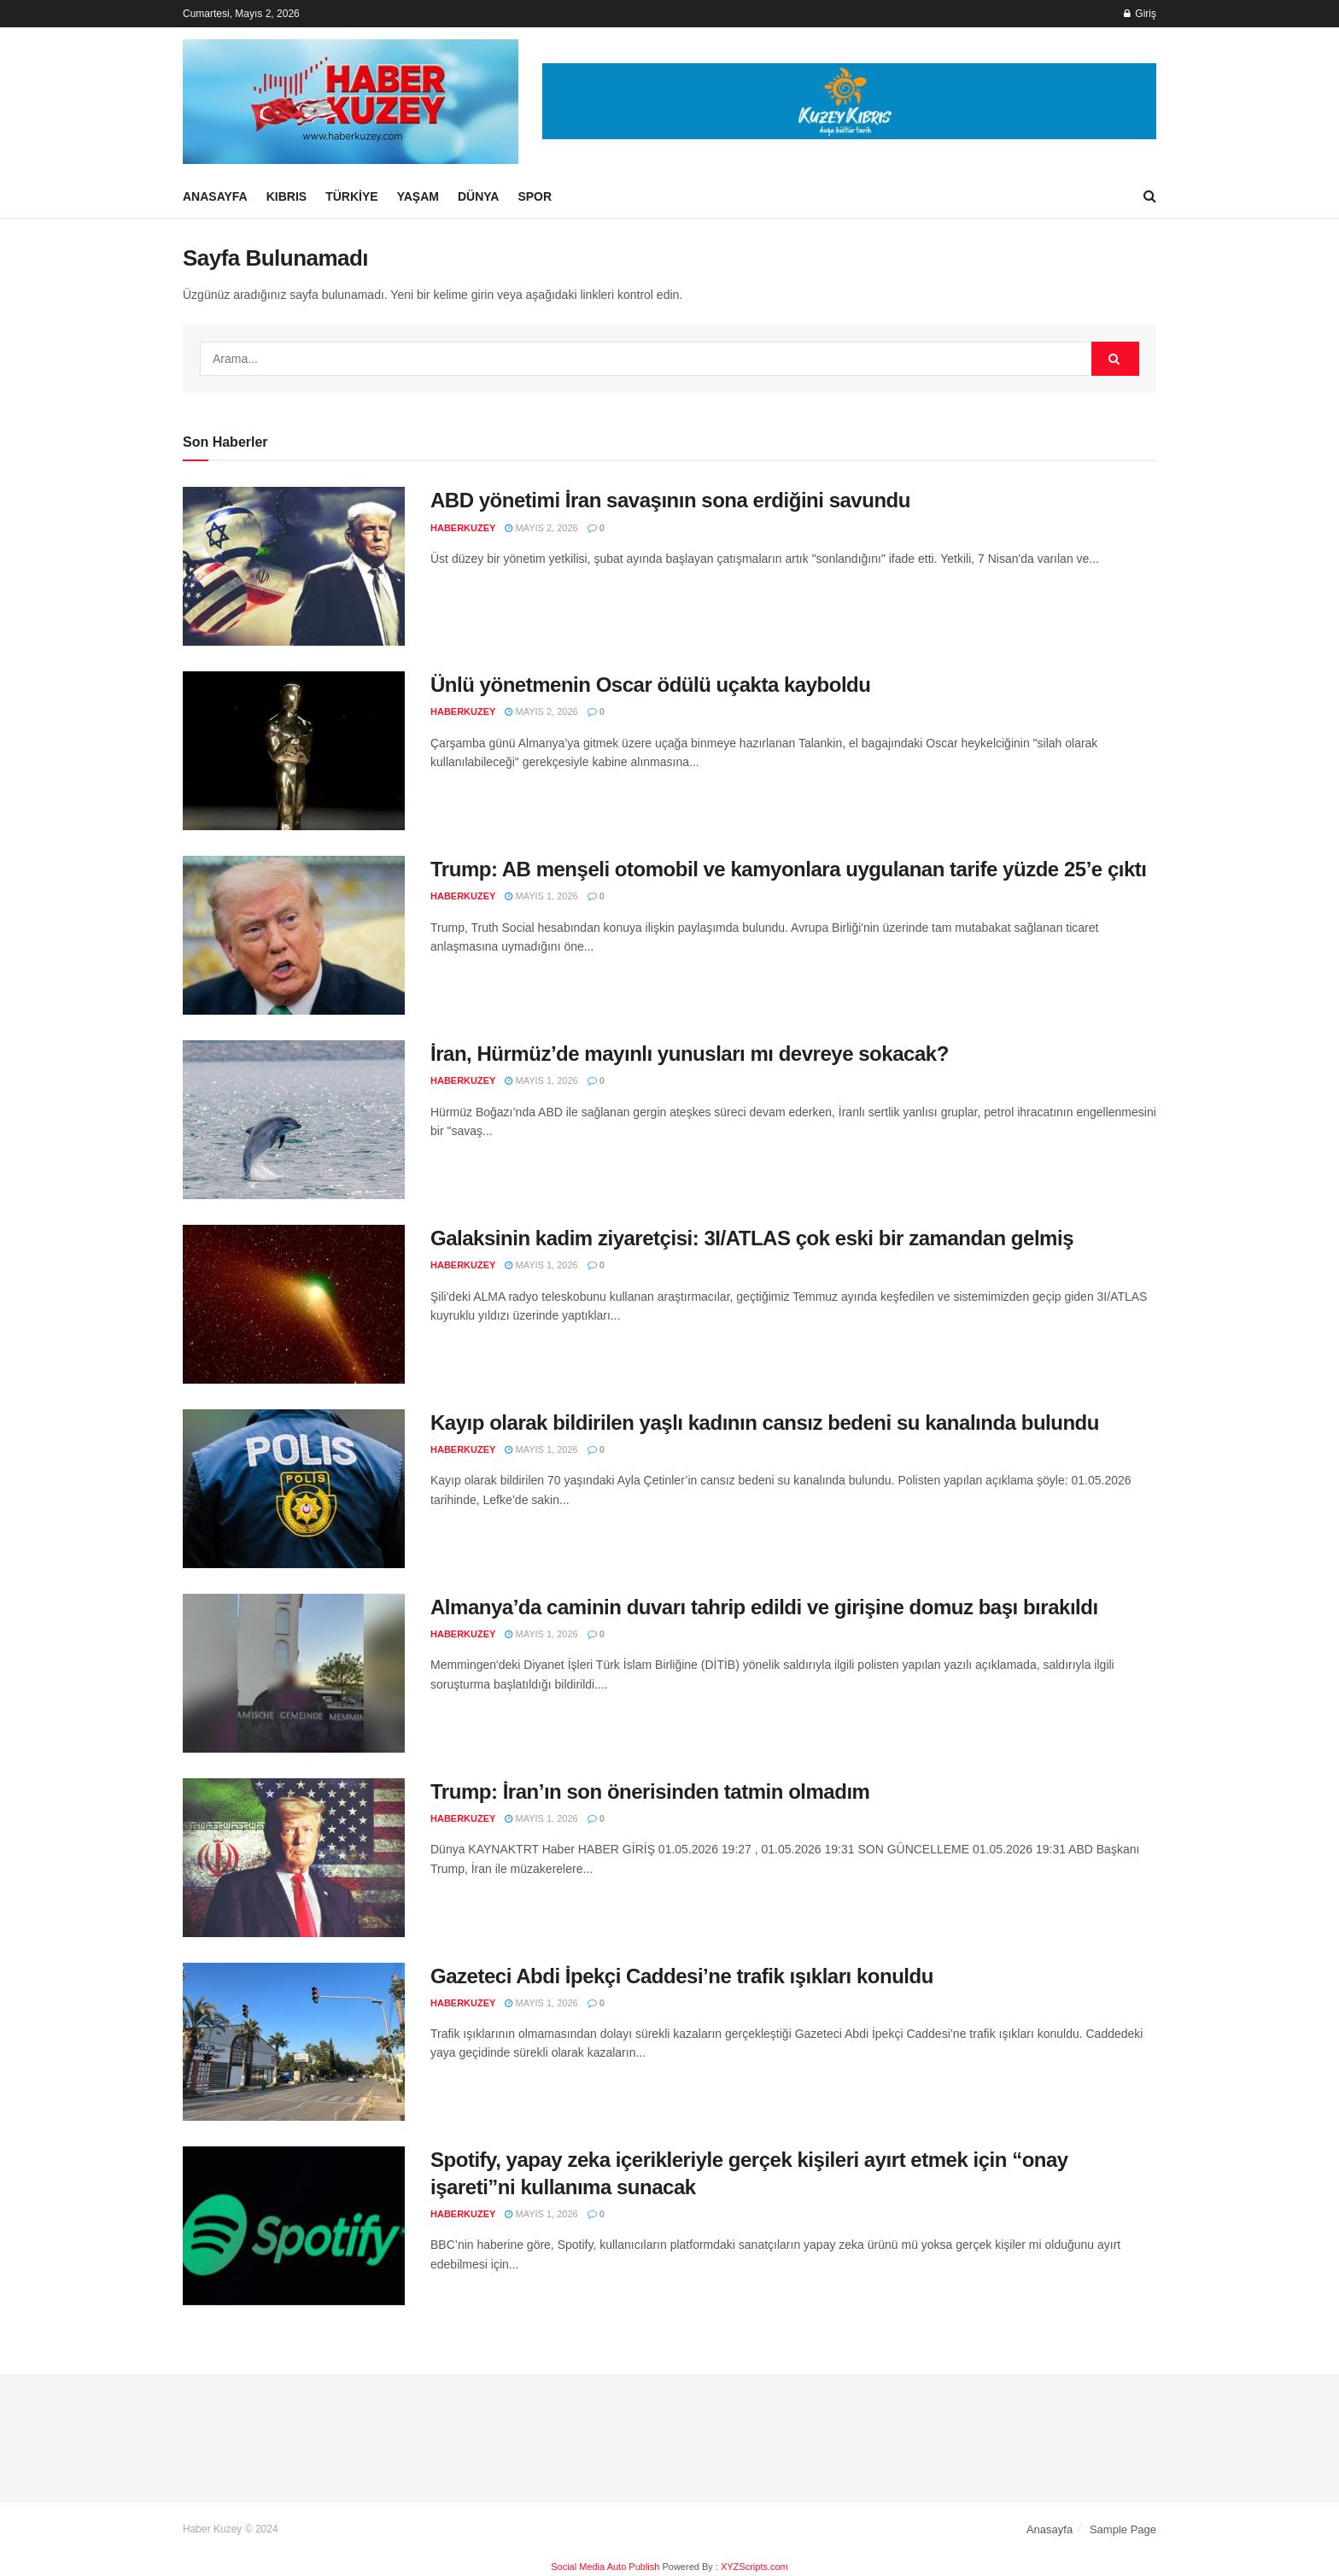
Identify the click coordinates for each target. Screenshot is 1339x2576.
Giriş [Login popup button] (1140, 14)
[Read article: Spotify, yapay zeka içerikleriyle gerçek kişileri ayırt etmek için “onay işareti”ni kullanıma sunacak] (294, 2225)
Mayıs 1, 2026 (541, 896)
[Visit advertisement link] (849, 101)
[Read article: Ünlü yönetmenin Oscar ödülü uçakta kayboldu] (294, 750)
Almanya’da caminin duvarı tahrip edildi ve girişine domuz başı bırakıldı (764, 1607)
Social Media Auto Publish (605, 2566)
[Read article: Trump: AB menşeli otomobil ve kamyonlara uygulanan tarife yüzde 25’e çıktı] (294, 935)
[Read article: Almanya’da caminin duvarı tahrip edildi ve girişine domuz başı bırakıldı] (294, 1673)
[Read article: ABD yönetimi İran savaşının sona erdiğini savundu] (294, 566)
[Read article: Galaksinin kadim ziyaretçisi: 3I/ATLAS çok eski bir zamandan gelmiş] (294, 1304)
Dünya (479, 196)
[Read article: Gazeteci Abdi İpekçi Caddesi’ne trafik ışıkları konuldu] (294, 2042)
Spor (534, 196)
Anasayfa (215, 196)
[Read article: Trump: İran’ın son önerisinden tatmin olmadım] (294, 1857)
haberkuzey (462, 528)
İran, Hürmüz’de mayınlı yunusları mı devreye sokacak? (689, 1053)
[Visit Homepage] (350, 101)
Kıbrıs (286, 196)
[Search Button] (1149, 196)
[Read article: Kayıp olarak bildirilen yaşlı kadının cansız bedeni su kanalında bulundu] (294, 1488)
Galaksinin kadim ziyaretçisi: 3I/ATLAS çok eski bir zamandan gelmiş (751, 1238)
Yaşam (418, 196)
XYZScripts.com (754, 2566)
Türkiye (351, 196)
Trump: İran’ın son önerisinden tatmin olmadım (649, 1791)
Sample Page (1123, 2529)
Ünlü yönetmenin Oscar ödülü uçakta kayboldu (650, 684)
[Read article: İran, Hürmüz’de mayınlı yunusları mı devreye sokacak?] (294, 1119)
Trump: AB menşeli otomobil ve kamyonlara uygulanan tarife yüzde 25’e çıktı (788, 869)
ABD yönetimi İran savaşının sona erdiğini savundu (670, 500)
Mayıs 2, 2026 (541, 528)
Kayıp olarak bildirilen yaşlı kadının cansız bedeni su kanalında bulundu (764, 1422)
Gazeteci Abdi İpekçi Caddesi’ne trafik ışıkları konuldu (681, 1976)
